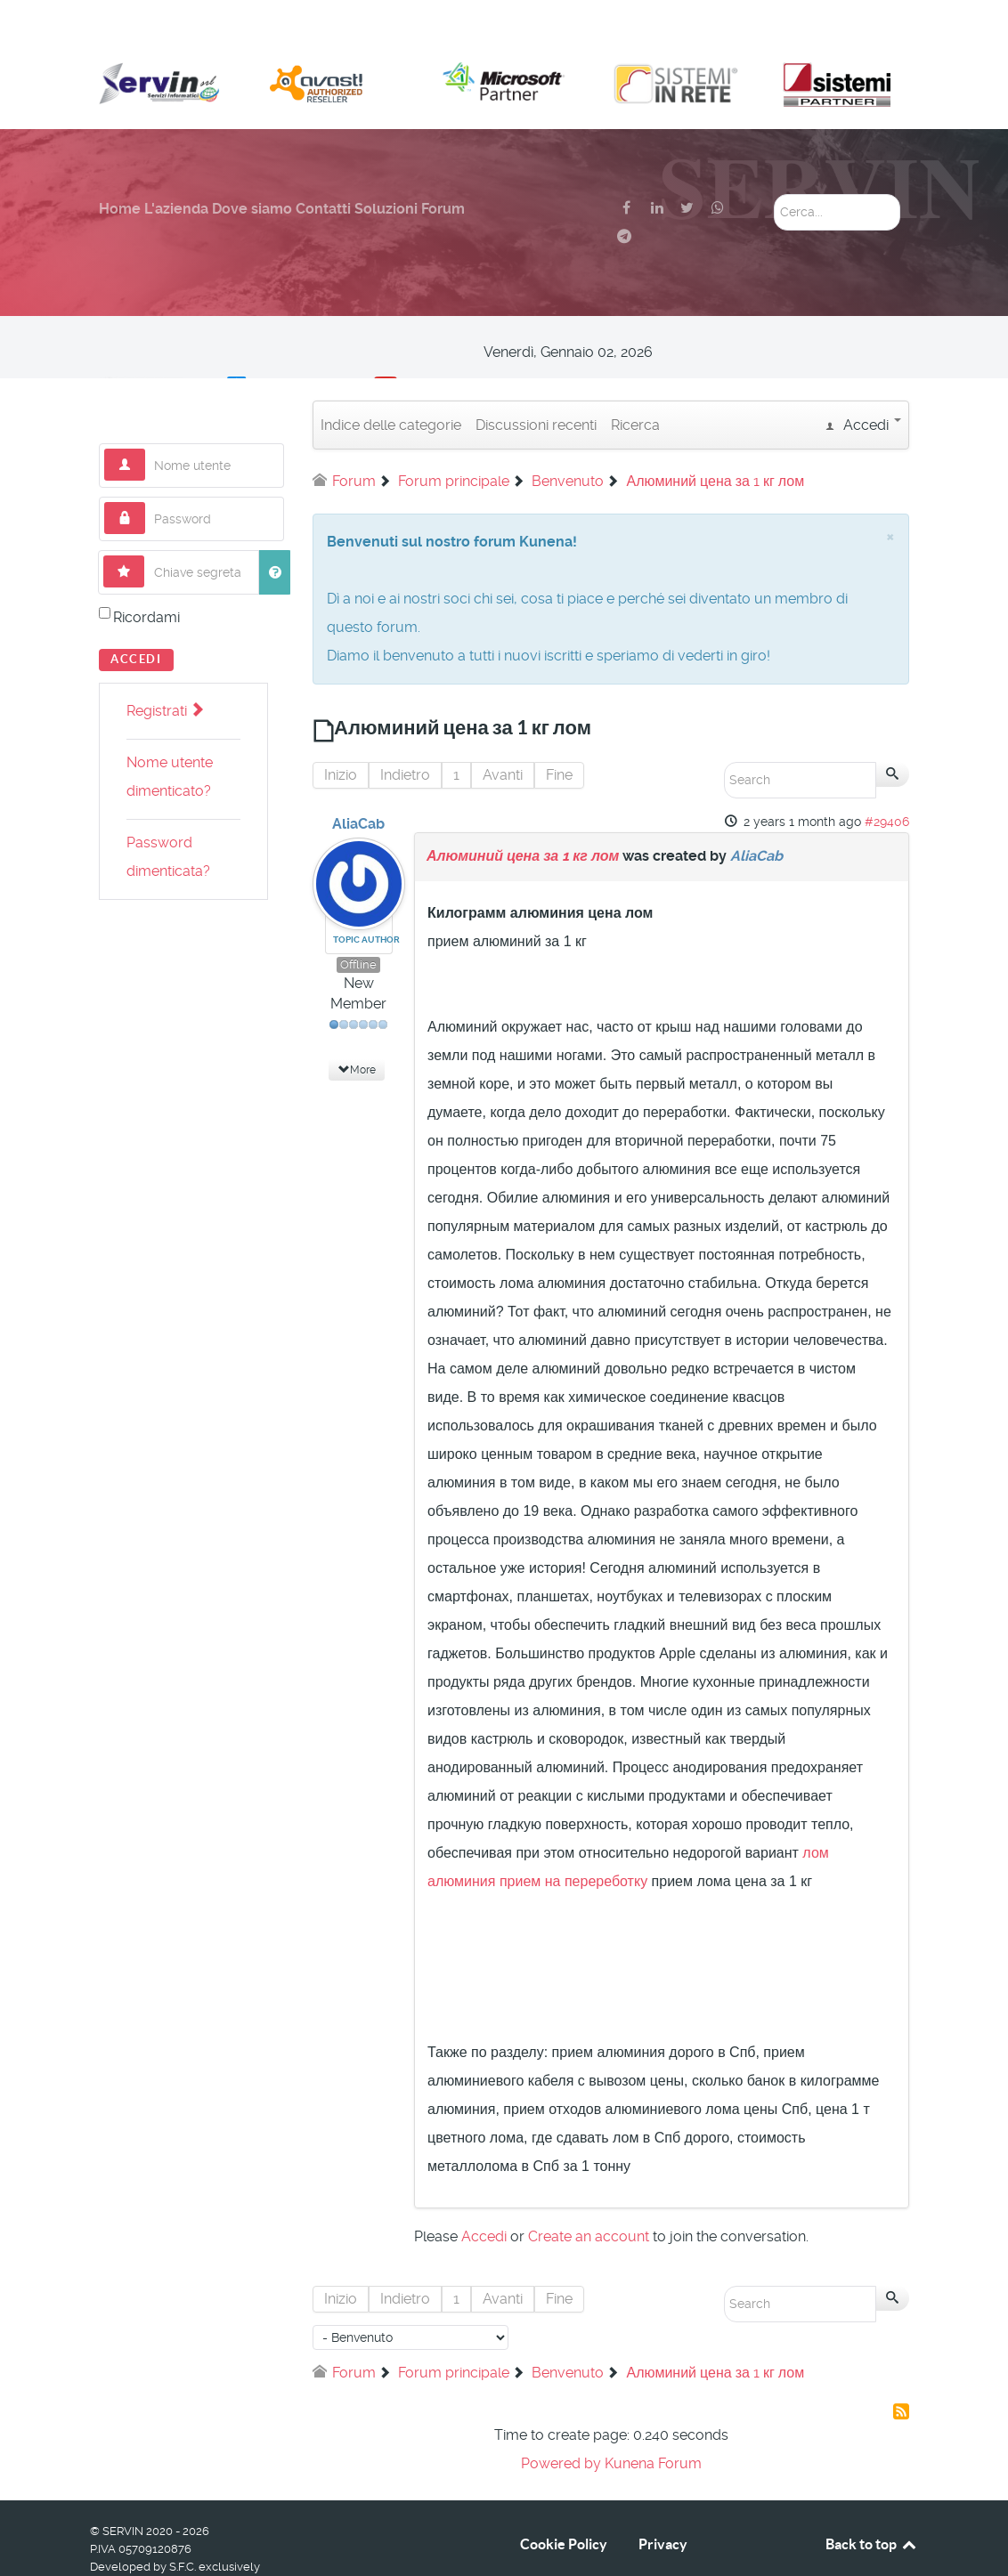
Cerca (774, 154)
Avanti (503, 734)
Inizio (340, 734)
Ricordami (146, 577)
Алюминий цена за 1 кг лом (523, 815)
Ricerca (635, 385)
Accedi (136, 619)
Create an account (588, 2196)
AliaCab (358, 783)
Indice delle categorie (391, 385)
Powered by (561, 2423)
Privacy (662, 2504)
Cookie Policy (563, 2504)
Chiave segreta (144, 515)
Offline (358, 924)
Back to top (871, 2504)
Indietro (405, 734)
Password (145, 462)
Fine (559, 734)
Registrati (164, 670)
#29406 (887, 781)
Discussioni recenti (536, 385)
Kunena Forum (653, 2423)
